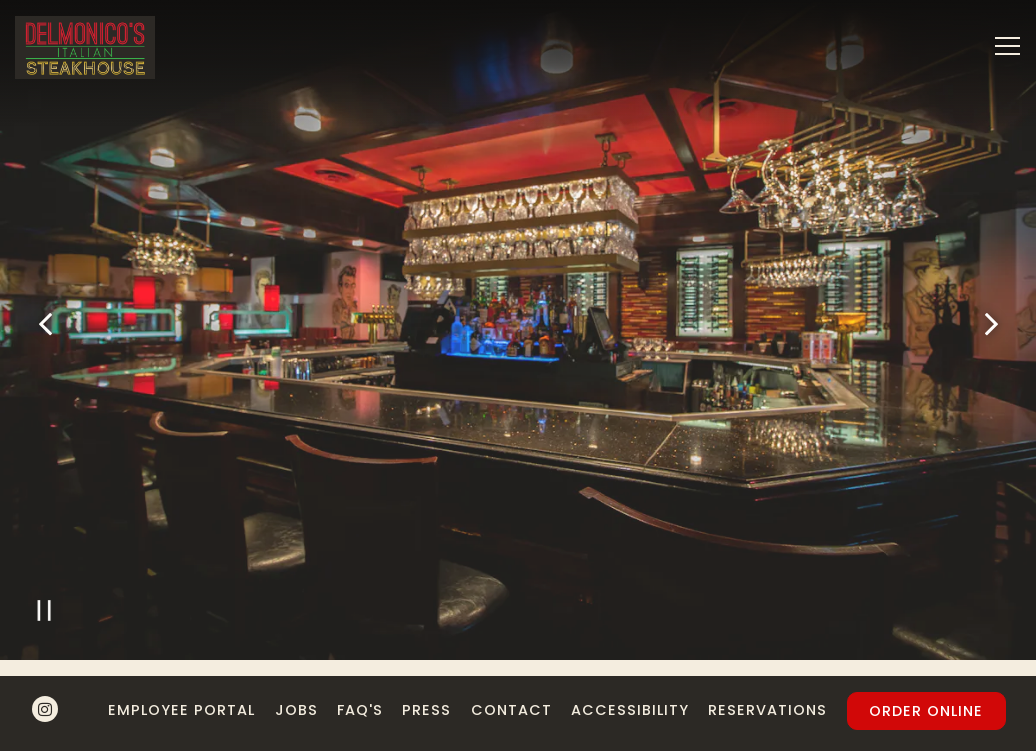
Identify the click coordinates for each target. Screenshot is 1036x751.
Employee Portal (181, 710)
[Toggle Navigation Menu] (1007, 46)
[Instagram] (45, 709)
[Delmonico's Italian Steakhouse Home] (85, 46)
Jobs (296, 710)
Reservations (767, 710)
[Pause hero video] (44, 608)
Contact (511, 710)
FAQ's (360, 710)
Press (426, 710)
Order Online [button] (926, 711)
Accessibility (630, 710)
